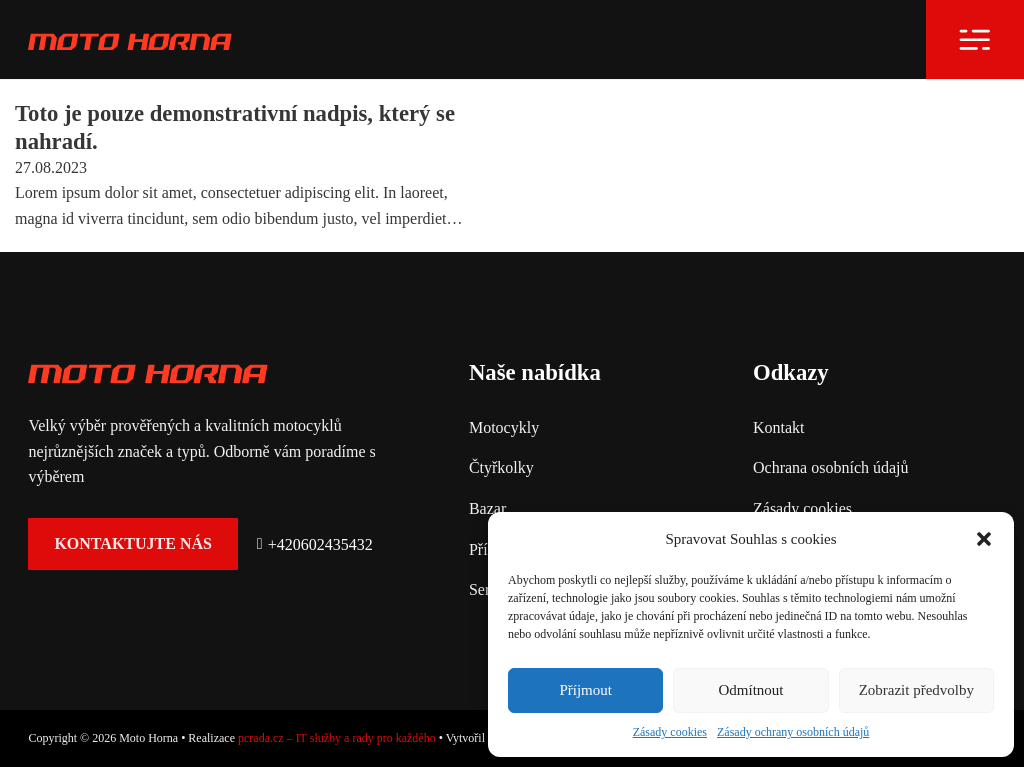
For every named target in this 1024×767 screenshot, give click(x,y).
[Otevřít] (975, 40)
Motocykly (504, 427)
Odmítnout (750, 690)
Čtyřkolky (501, 467)
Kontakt (779, 427)
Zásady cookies (670, 732)
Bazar (487, 508)
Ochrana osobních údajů (831, 467)
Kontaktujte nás (133, 543)
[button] (984, 539)
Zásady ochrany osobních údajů (793, 732)
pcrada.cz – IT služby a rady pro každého (337, 738)
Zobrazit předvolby (916, 690)
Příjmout (585, 690)
